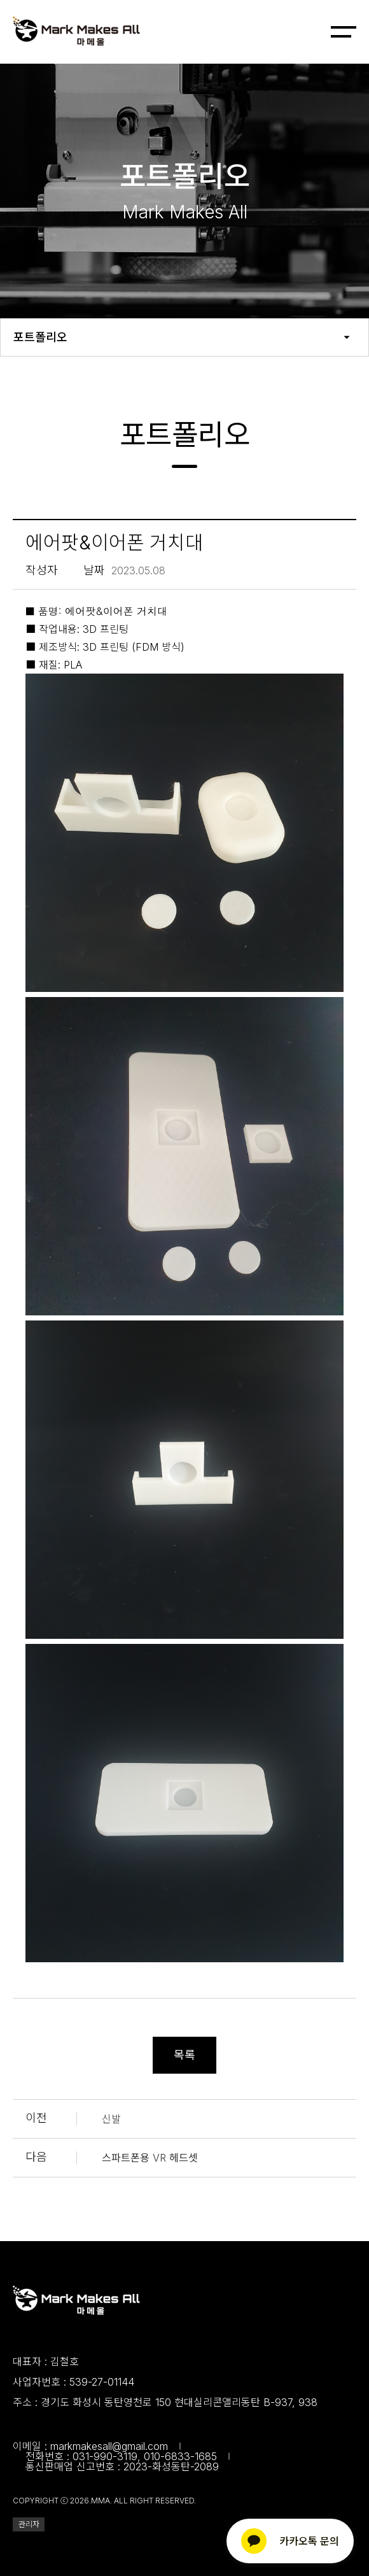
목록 (184, 2055)
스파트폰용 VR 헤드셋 (150, 2157)
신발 (111, 2118)
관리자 (28, 2524)
